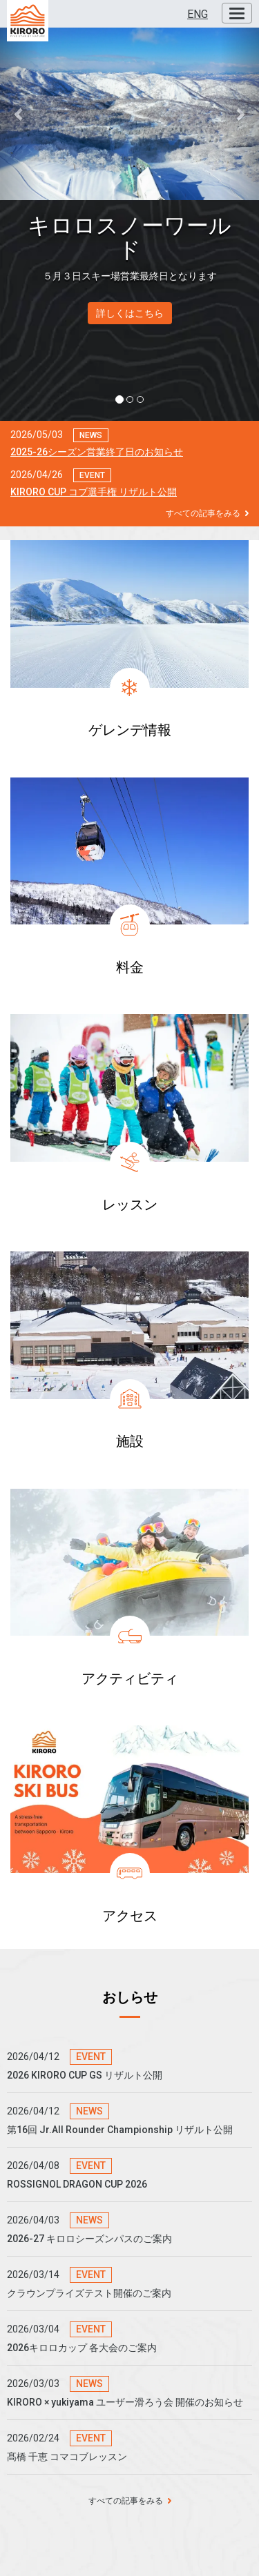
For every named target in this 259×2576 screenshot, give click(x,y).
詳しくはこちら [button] (130, 313)
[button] (19, 114)
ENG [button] (197, 14)
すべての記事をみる (207, 513)
